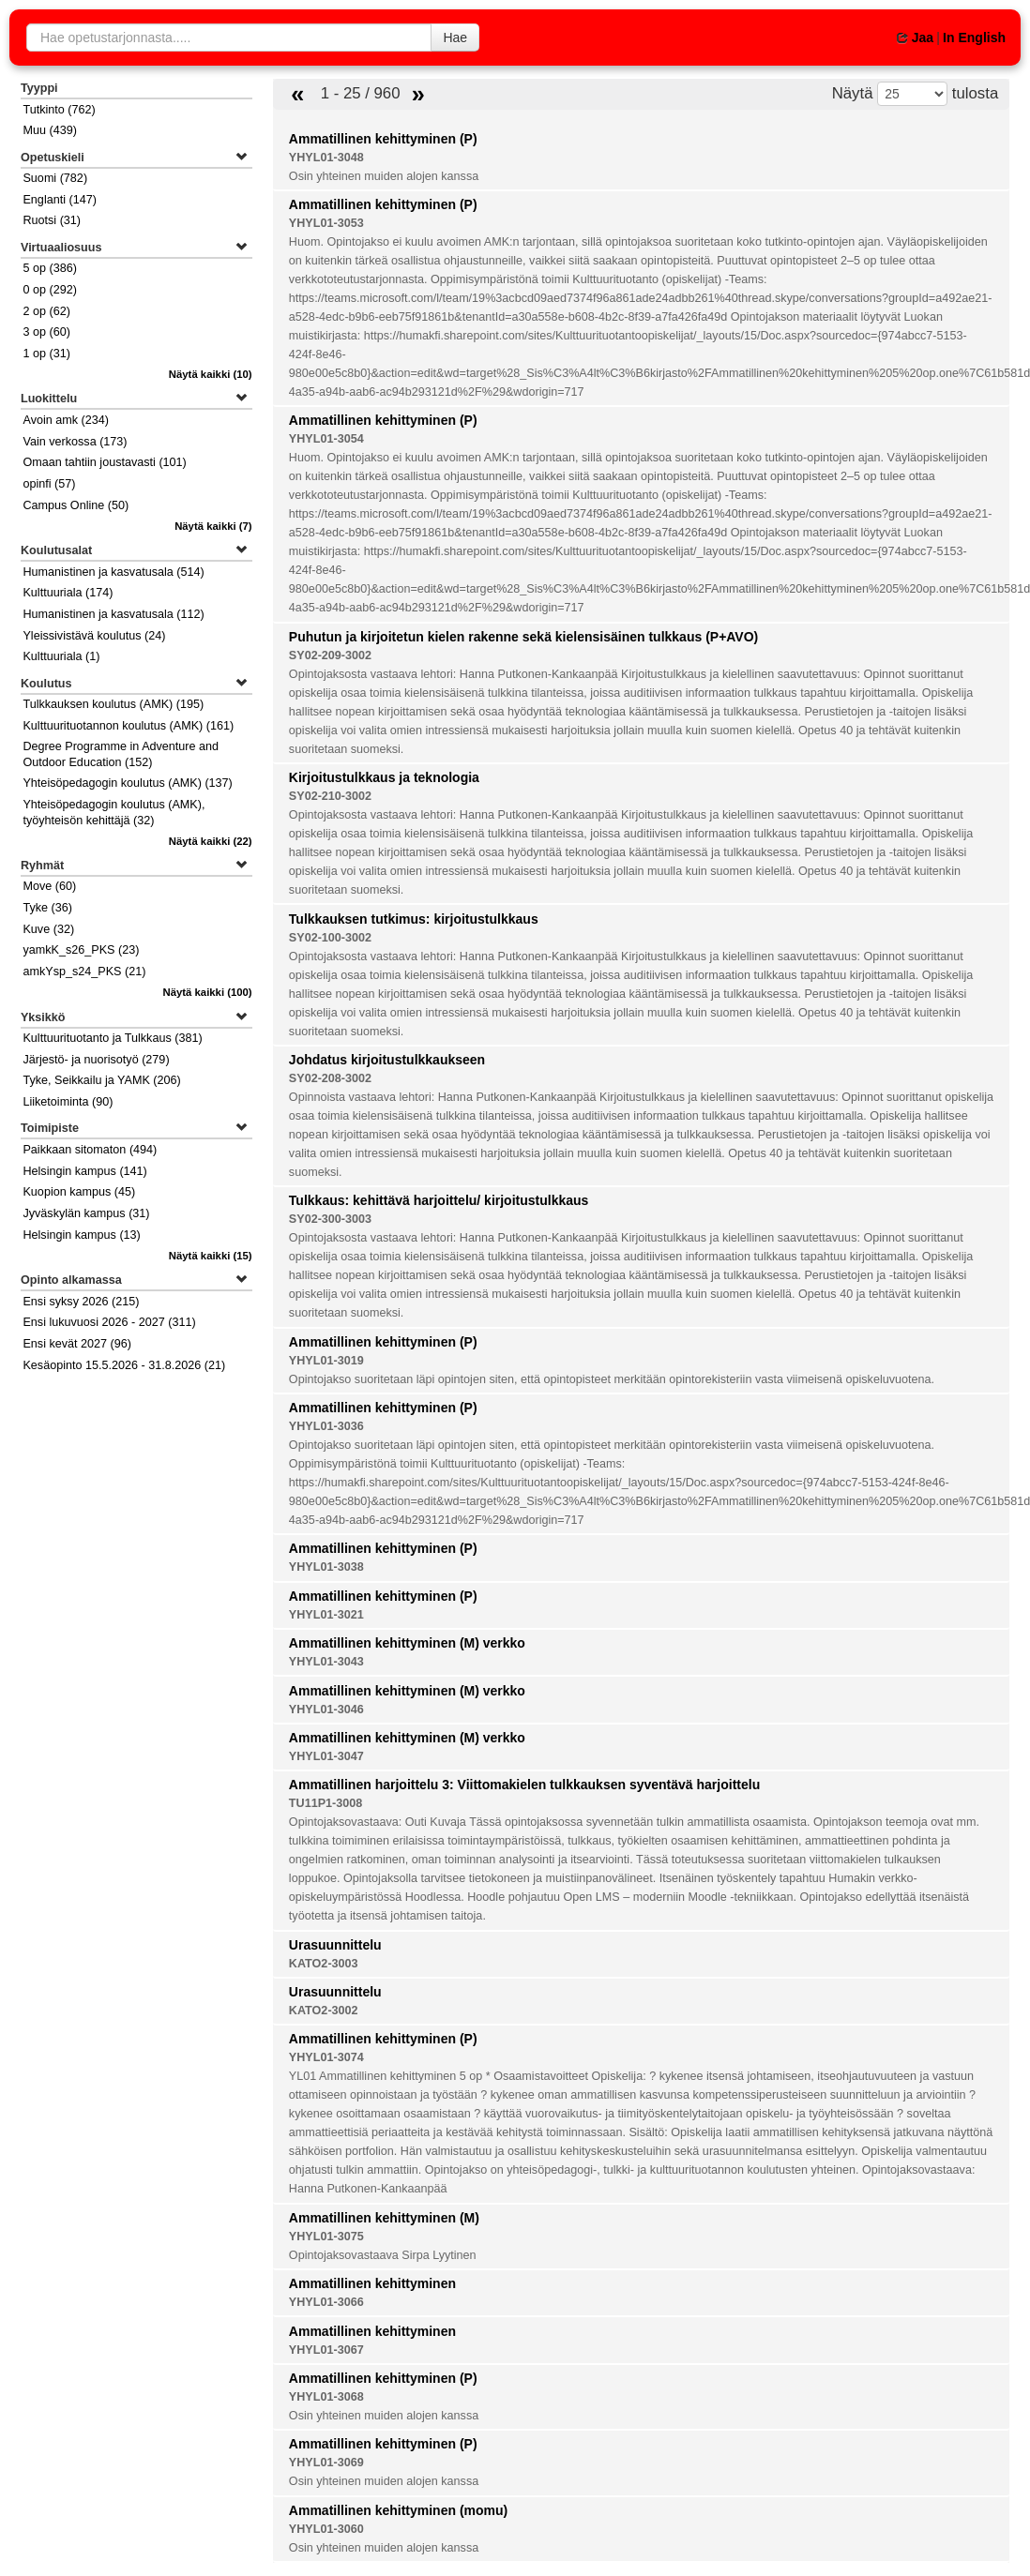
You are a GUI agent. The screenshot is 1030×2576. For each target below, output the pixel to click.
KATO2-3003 (323, 1963)
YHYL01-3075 (326, 2236)
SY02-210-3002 (330, 796)
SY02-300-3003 (330, 1219)
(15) (210, 1255)
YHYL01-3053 (326, 223)
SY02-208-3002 (330, 1078)
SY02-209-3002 (330, 655)
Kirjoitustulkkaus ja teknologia (384, 777)
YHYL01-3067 (326, 2350)
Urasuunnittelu (335, 1944)
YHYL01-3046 (326, 1709)
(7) (213, 526)
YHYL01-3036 (326, 1426)
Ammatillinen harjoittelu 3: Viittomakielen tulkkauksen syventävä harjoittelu (524, 1784)
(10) (210, 374)
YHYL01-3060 (326, 2529)
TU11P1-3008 (325, 1803)
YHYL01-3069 (326, 2462)
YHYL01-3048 (326, 157)
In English (974, 37)
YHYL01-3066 (326, 2302)
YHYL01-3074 (326, 2057)
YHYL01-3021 (326, 1614)
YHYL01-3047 (326, 1756)
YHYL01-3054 (326, 438)
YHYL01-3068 (326, 2396)
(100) (207, 992)
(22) (210, 841)
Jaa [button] (915, 37)
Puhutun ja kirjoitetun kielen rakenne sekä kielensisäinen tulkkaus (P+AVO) (523, 636)
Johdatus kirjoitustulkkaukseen (387, 1059)
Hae (455, 37)
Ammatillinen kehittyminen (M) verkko (407, 1642)
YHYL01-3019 (326, 1360)
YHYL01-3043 (326, 1661)
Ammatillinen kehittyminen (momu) (398, 2510)
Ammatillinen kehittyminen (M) (384, 2217)
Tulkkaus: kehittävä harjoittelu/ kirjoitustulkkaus (439, 1200)
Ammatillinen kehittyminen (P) (383, 138)
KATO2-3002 (323, 2010)
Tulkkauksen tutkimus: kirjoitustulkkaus (413, 918)
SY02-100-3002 (330, 937)
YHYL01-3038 (326, 1567)
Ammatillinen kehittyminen (372, 2283)
